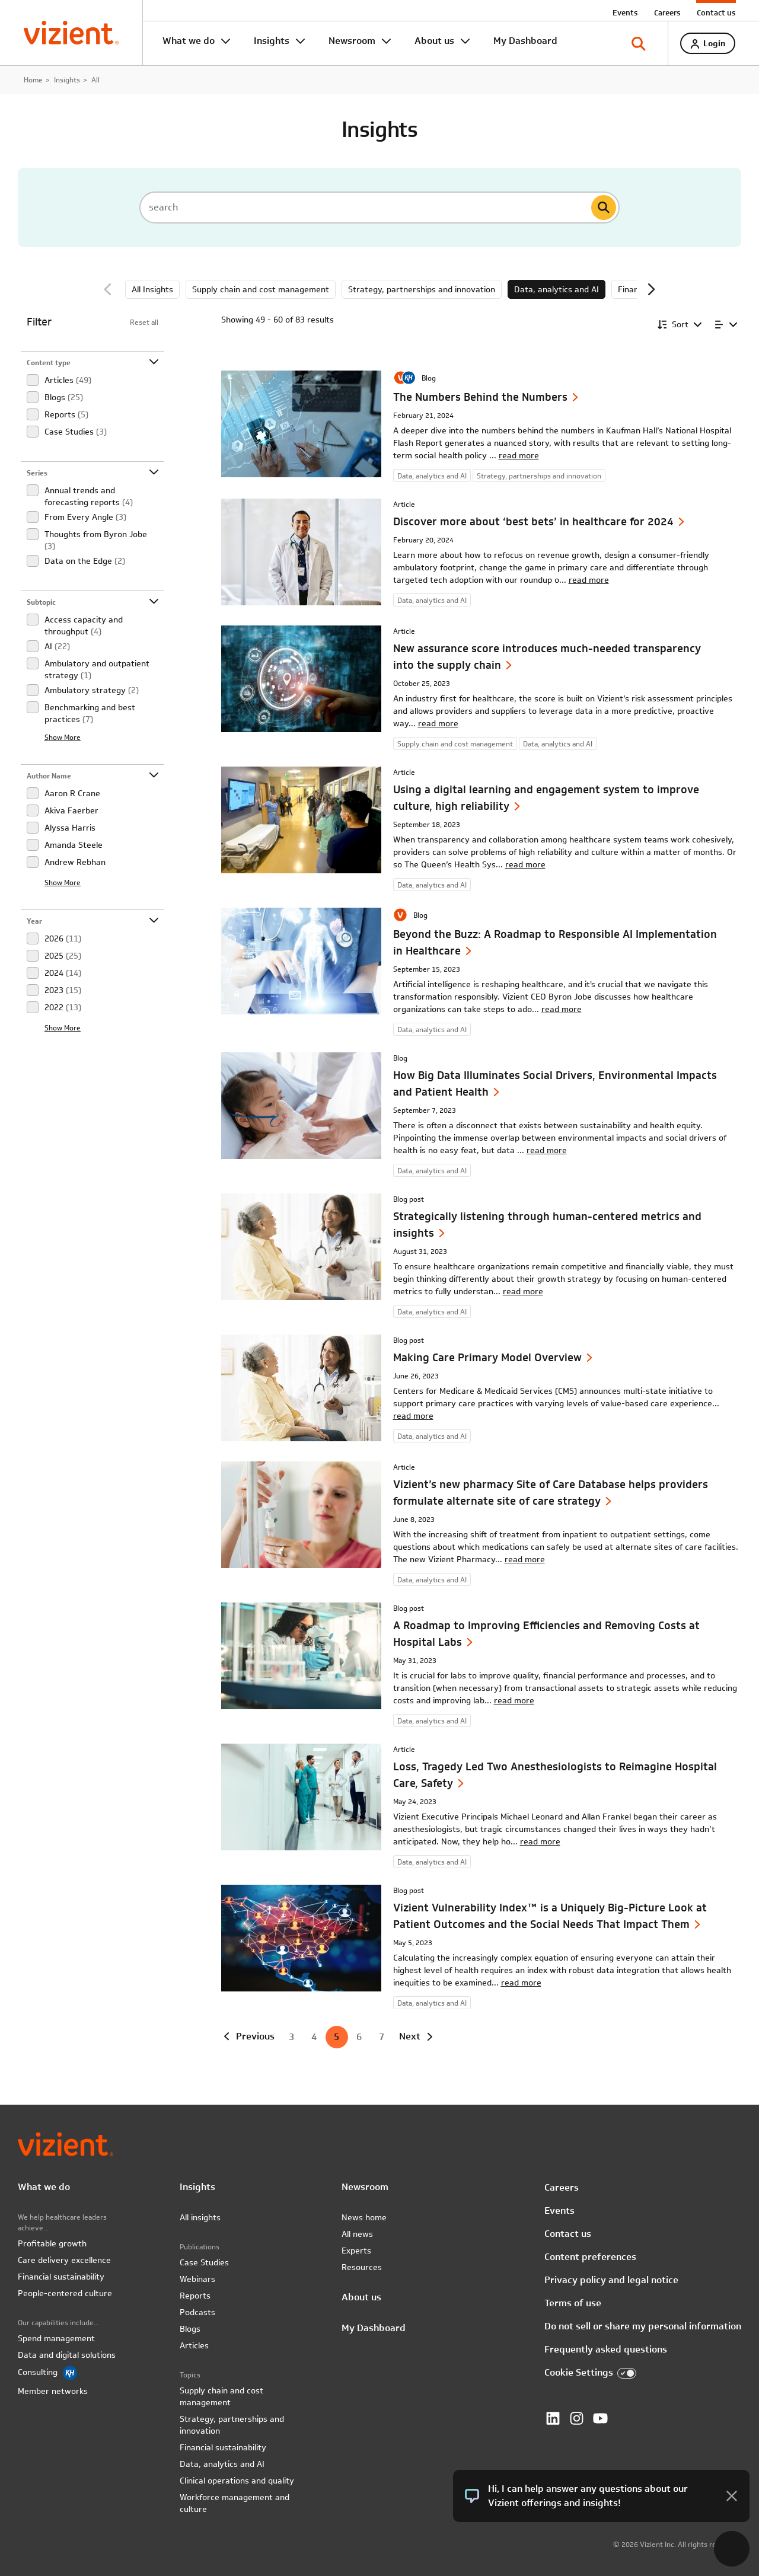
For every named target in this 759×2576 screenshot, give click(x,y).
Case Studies (204, 2262)
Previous (108, 289)
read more (519, 455)
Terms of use (572, 2303)
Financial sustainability (61, 2276)
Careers (667, 12)
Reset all (144, 322)
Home (33, 79)
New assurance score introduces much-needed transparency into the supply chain (547, 656)
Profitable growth (52, 2243)
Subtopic (41, 602)
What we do (188, 40)
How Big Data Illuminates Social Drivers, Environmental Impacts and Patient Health (555, 1083)
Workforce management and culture (234, 2503)
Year (34, 921)
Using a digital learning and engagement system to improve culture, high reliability (546, 798)
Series (37, 473)
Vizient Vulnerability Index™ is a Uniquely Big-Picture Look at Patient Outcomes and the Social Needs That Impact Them (550, 1916)
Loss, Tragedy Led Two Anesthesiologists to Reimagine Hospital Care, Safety (555, 1775)
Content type (49, 362)
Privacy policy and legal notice (611, 2280)
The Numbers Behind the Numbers (480, 397)
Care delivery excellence (64, 2260)
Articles (194, 2345)
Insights (271, 40)
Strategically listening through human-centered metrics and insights (547, 1224)
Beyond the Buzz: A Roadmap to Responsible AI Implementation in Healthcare (555, 942)
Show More (62, 737)
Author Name (49, 776)
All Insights (152, 289)
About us (434, 40)
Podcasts (197, 2312)
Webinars (197, 2279)
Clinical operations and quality (237, 2480)
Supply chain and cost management (260, 289)
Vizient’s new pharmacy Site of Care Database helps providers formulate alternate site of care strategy (550, 1492)
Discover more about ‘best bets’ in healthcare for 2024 (533, 521)
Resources (362, 2267)
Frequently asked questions (605, 2349)
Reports (195, 2295)
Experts (356, 2250)
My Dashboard (525, 40)
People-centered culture (65, 2293)
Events (625, 12)
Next (651, 289)
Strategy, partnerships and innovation (421, 289)
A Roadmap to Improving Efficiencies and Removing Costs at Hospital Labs (546, 1634)
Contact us (716, 12)
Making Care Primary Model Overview (487, 1357)
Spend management (56, 2338)
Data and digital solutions (67, 2355)
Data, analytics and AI (556, 289)
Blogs (190, 2328)
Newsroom (352, 40)
